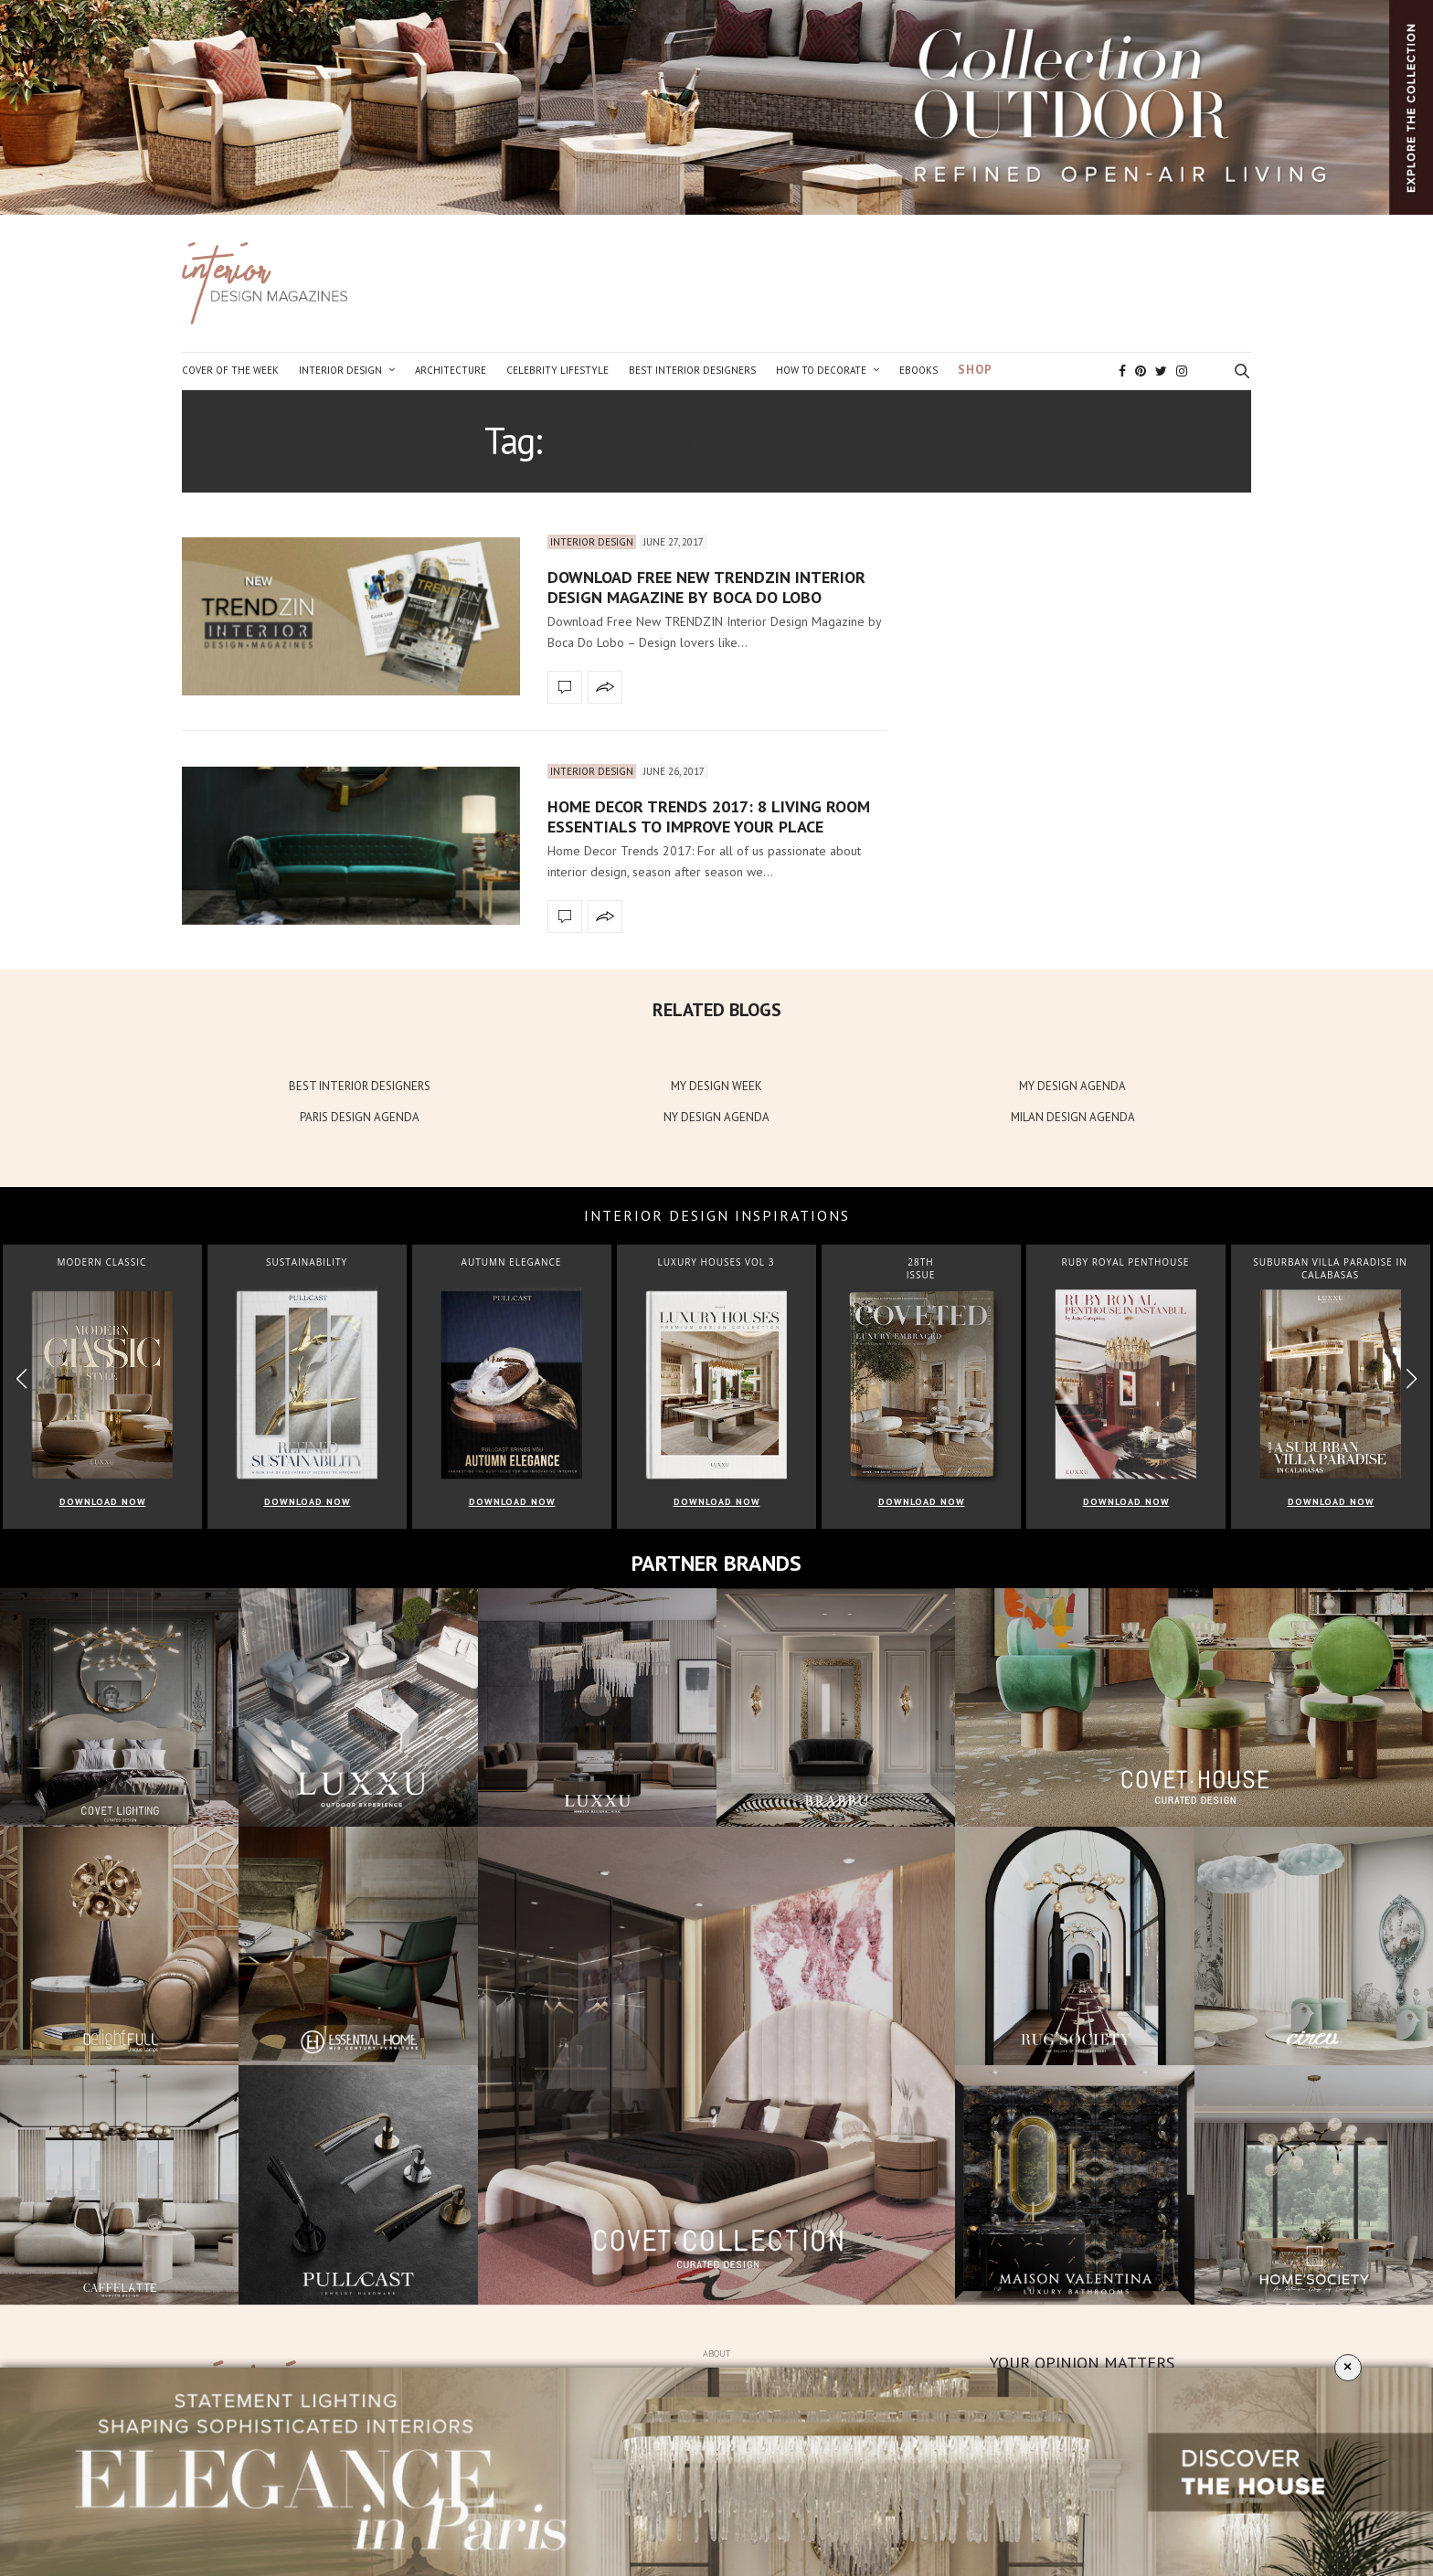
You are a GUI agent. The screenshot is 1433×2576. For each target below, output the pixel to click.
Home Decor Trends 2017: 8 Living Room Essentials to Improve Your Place (708, 816)
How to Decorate (821, 370)
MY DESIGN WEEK (716, 1086)
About (716, 2353)
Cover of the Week (230, 370)
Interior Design (340, 370)
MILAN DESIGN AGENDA (1073, 1117)
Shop (975, 369)
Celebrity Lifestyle (557, 370)
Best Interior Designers (692, 370)
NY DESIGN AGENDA (716, 1117)
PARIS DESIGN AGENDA (359, 1117)
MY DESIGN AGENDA (1072, 1086)
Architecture (450, 370)
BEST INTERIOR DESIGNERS (359, 1086)
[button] (1411, 1379)
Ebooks (918, 370)
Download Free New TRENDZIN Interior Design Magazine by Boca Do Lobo (706, 587)
